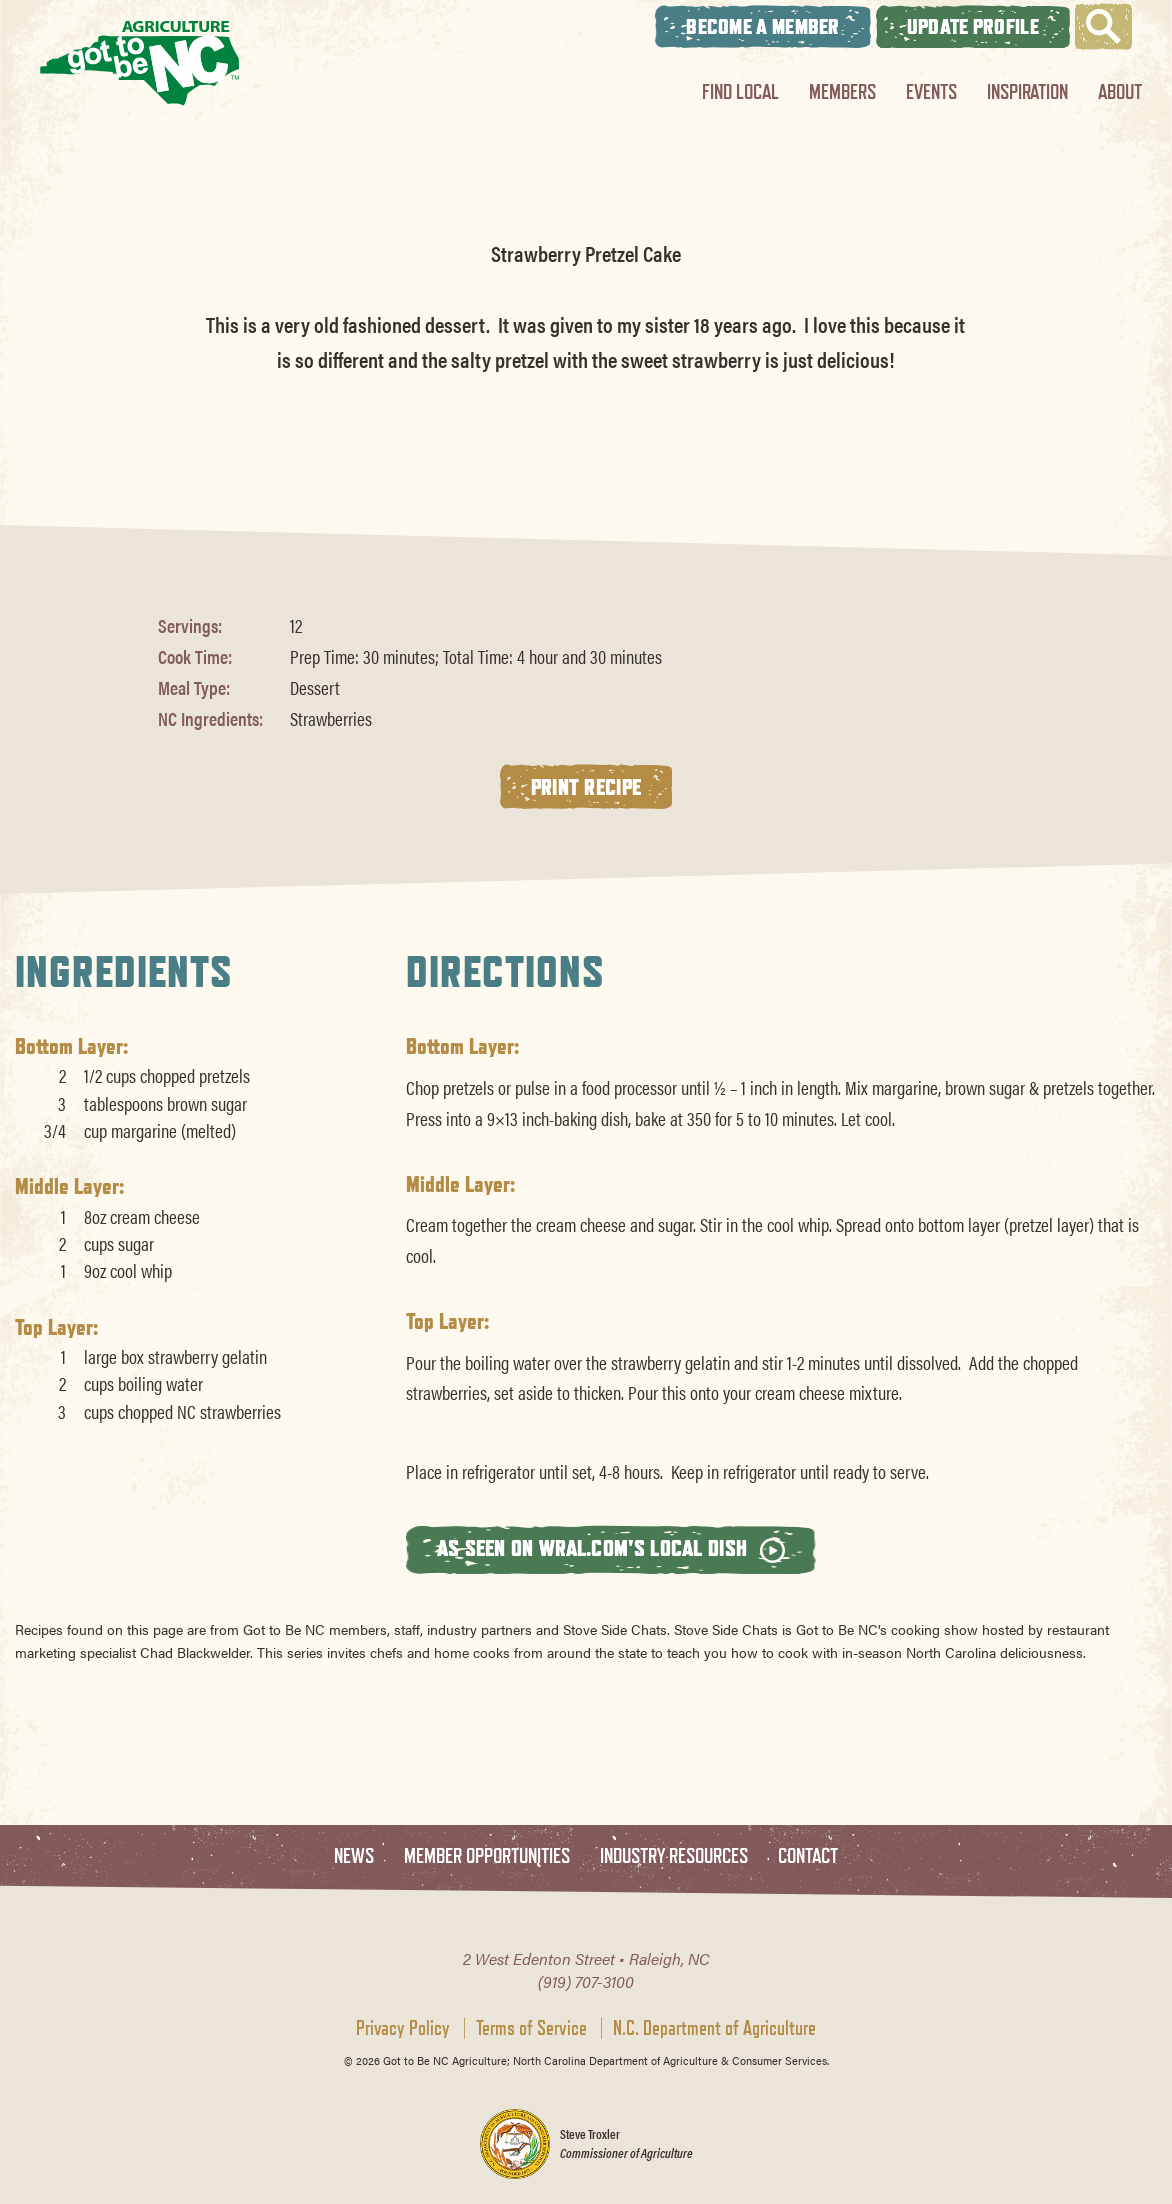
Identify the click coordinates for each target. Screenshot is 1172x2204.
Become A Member (763, 26)
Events (931, 91)
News (354, 1856)
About (1120, 91)
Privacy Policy (403, 2028)
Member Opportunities (487, 1856)
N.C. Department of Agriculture (714, 2028)
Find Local (740, 91)
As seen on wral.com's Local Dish (611, 1548)
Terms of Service (531, 2028)
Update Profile (973, 26)
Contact (808, 1856)
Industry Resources (674, 1856)
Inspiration (1027, 91)
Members (842, 91)
